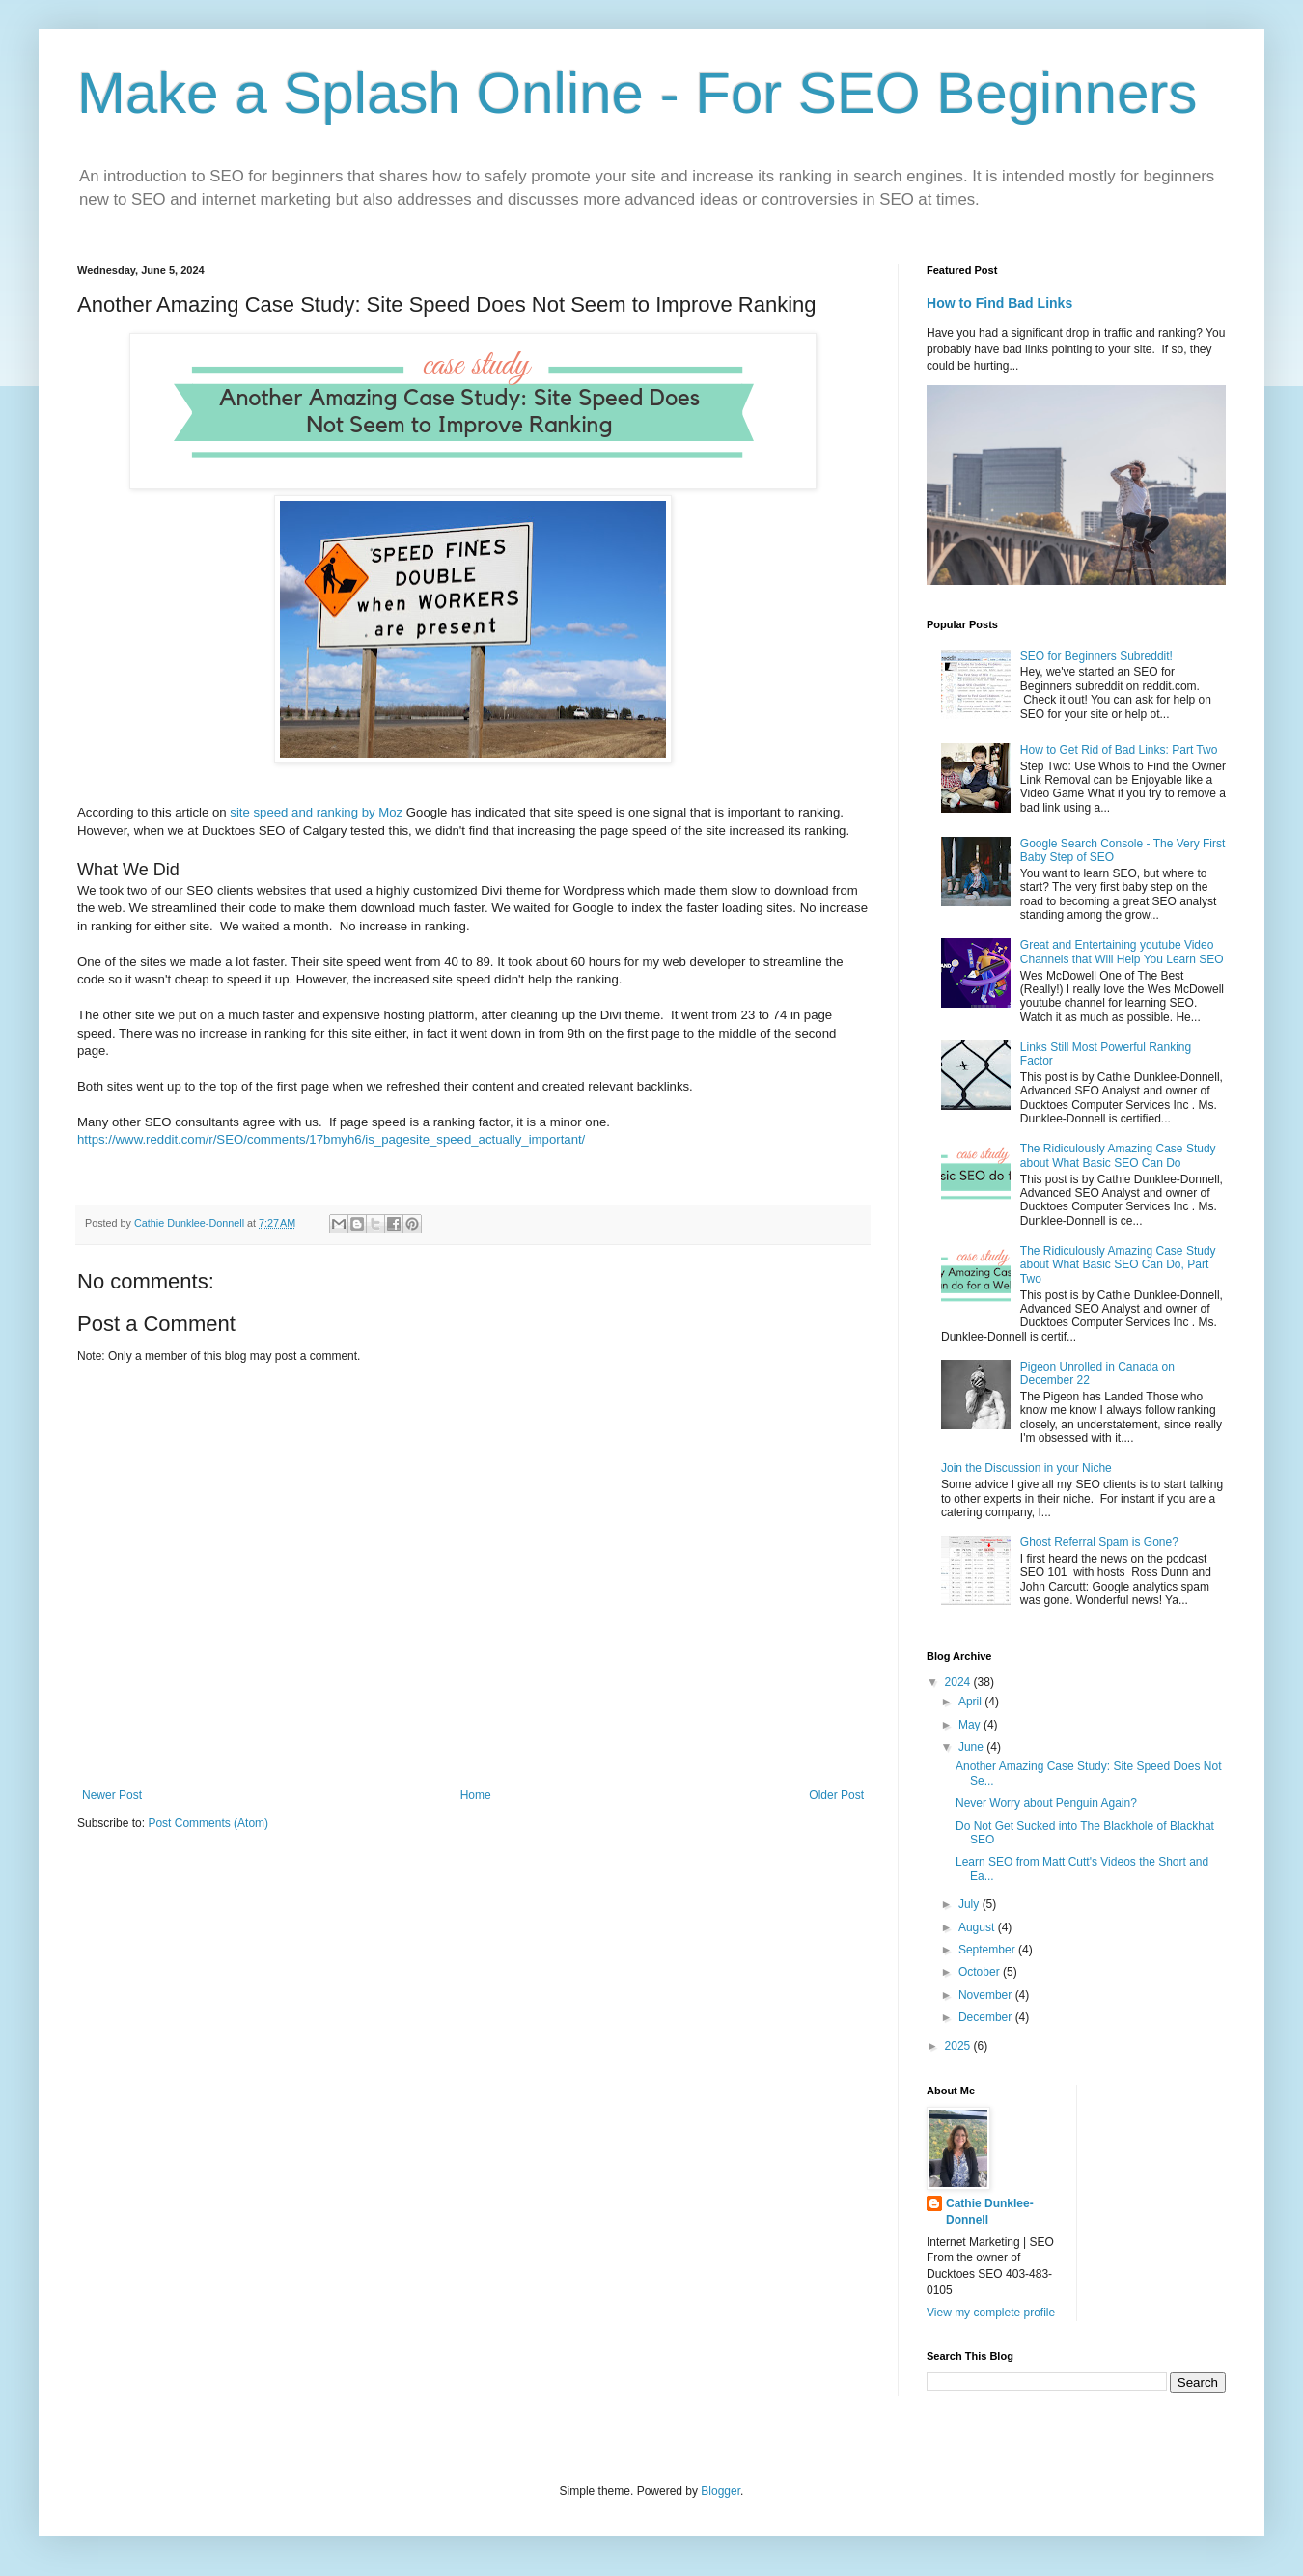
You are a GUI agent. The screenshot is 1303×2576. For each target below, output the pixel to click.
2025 (959, 2046)
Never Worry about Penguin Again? (1046, 1803)
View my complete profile (991, 2312)
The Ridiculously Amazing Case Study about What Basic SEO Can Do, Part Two (1118, 1265)
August (978, 1927)
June (972, 1747)
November (986, 1995)
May (971, 1724)
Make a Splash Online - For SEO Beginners (637, 93)
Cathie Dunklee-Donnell (990, 2212)
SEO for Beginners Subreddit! (1096, 656)
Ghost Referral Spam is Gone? (1099, 1542)
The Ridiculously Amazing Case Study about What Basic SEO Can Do (1118, 1155)
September (988, 1949)
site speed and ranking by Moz (316, 812)
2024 (959, 1682)
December (986, 2017)
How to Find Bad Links (999, 303)
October (980, 1972)
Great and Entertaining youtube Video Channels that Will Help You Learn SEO (1122, 951)
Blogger (720, 2491)
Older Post (836, 1795)
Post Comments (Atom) (208, 1823)
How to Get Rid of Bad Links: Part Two (1119, 750)
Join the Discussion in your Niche (1026, 1468)
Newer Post (112, 1795)
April (971, 1701)
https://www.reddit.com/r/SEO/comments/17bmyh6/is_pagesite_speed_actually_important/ (331, 1139)
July (970, 1904)
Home (475, 1795)
